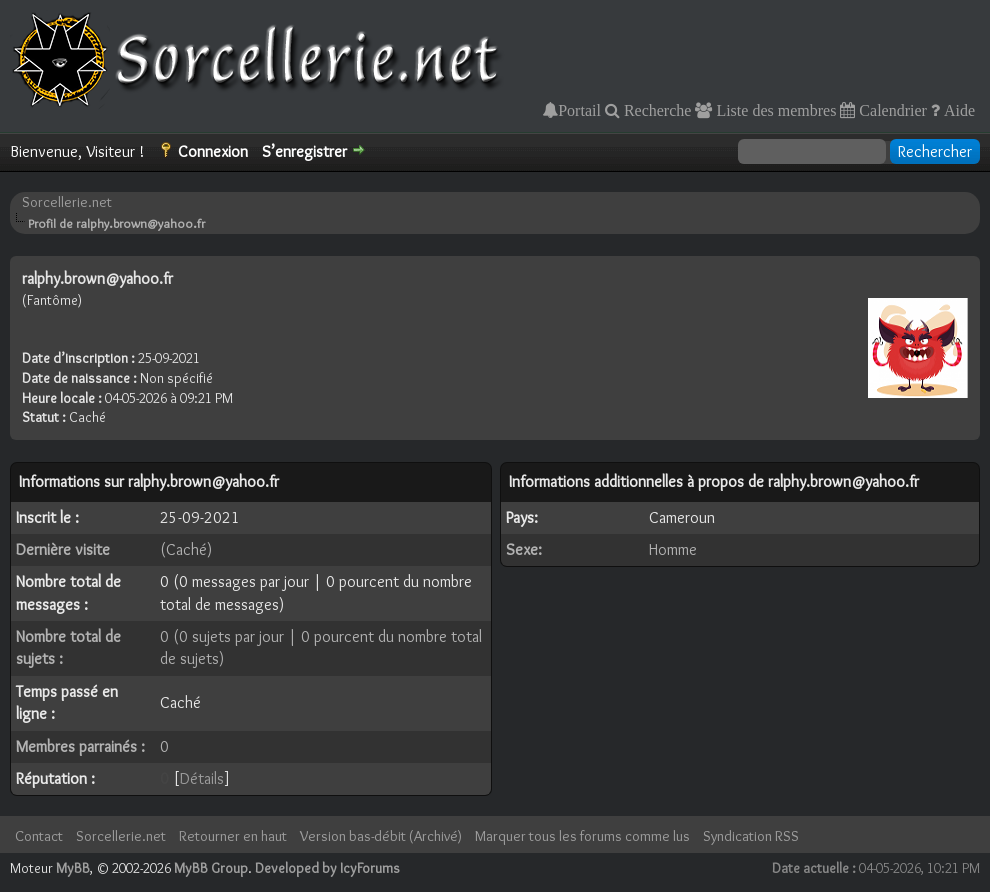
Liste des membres (774, 110)
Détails (202, 778)
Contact (39, 836)
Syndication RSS (751, 836)
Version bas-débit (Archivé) (381, 836)
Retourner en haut (233, 836)
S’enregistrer (304, 151)
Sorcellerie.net (67, 202)
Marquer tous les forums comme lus (582, 836)
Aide (957, 110)
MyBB (73, 868)
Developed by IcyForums (327, 868)
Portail (579, 110)
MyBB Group (211, 868)
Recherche (656, 110)
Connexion (213, 151)
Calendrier (891, 110)
